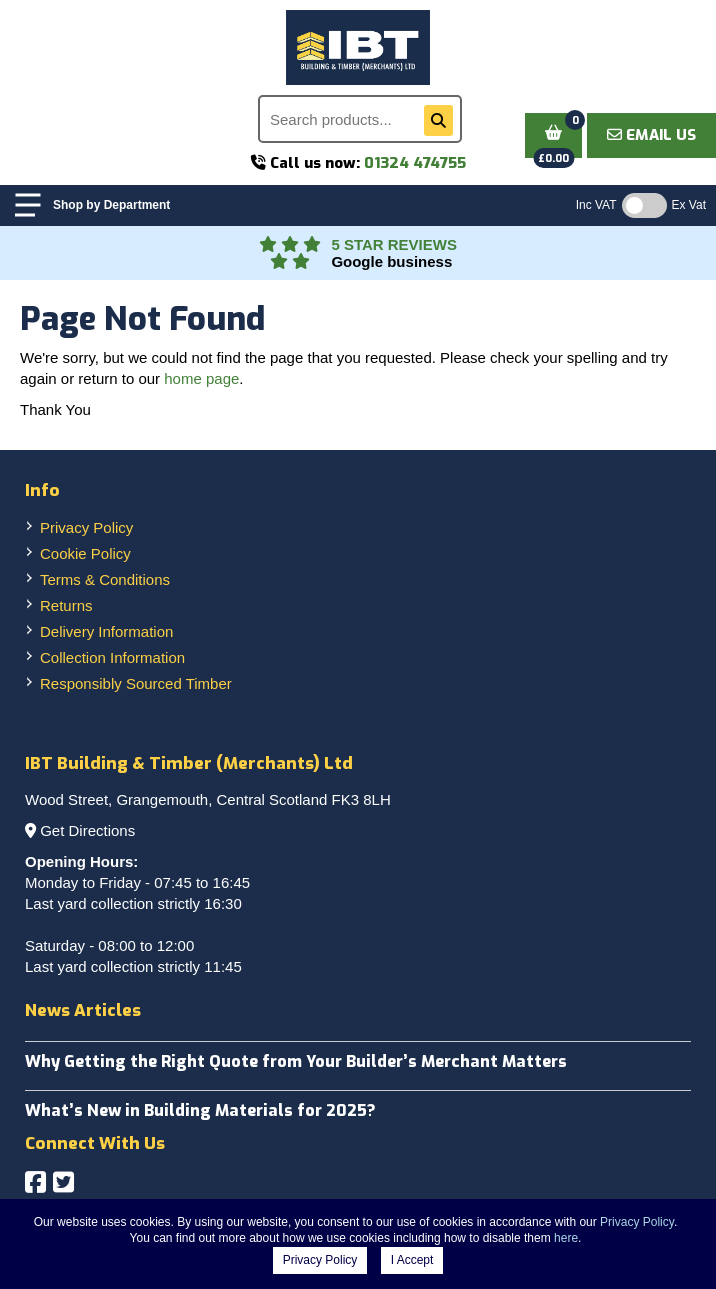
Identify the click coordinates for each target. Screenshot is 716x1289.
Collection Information (112, 657)
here (566, 1238)
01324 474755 (415, 163)
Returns (66, 605)
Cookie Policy (85, 553)
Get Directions (87, 830)
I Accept (412, 1260)
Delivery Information (106, 631)
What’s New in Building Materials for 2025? (200, 1110)
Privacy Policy (86, 527)
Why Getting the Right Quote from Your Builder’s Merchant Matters (296, 1061)
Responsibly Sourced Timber (136, 683)
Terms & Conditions (105, 579)
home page (201, 378)
